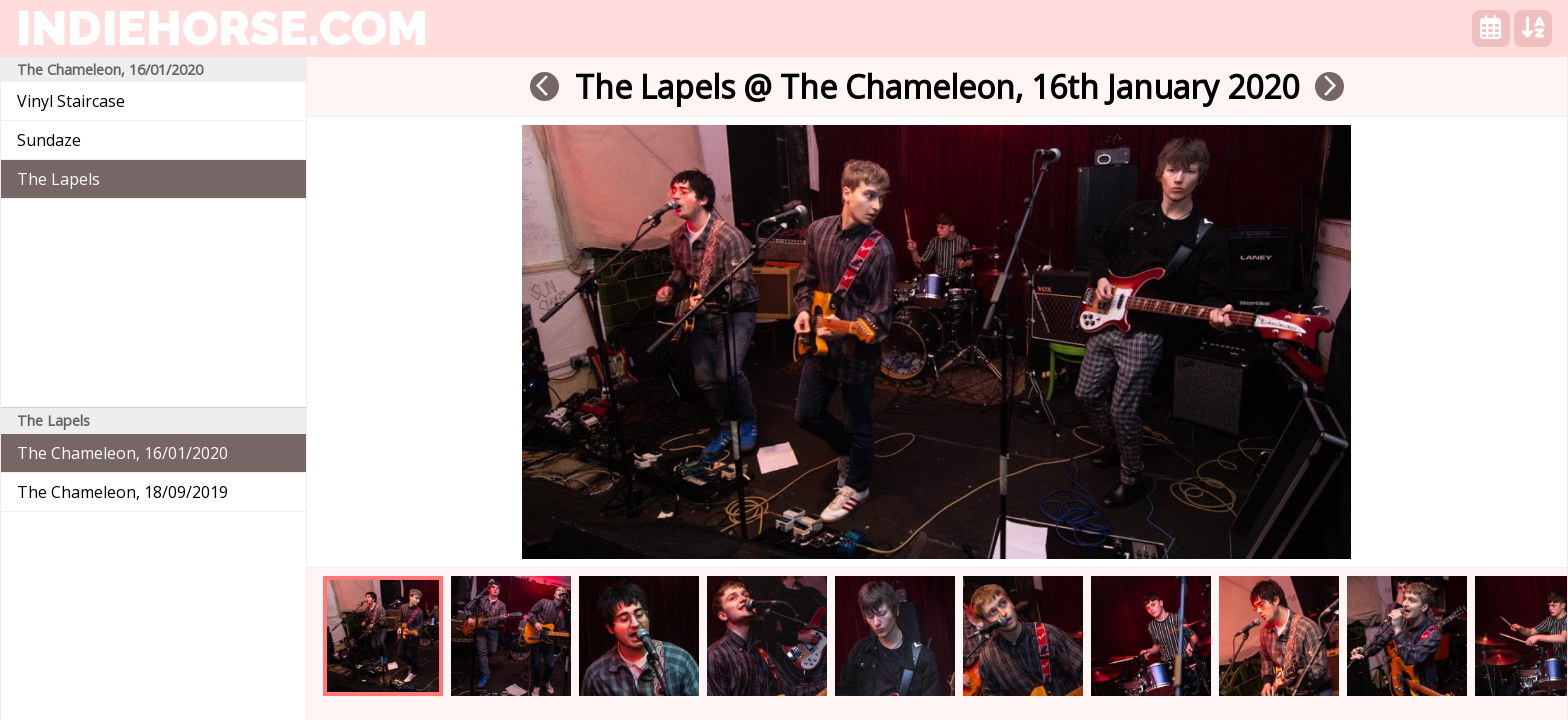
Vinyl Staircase (71, 101)
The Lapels (58, 179)
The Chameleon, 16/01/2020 (122, 453)
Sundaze (49, 140)
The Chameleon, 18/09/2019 (122, 492)
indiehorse (222, 28)
